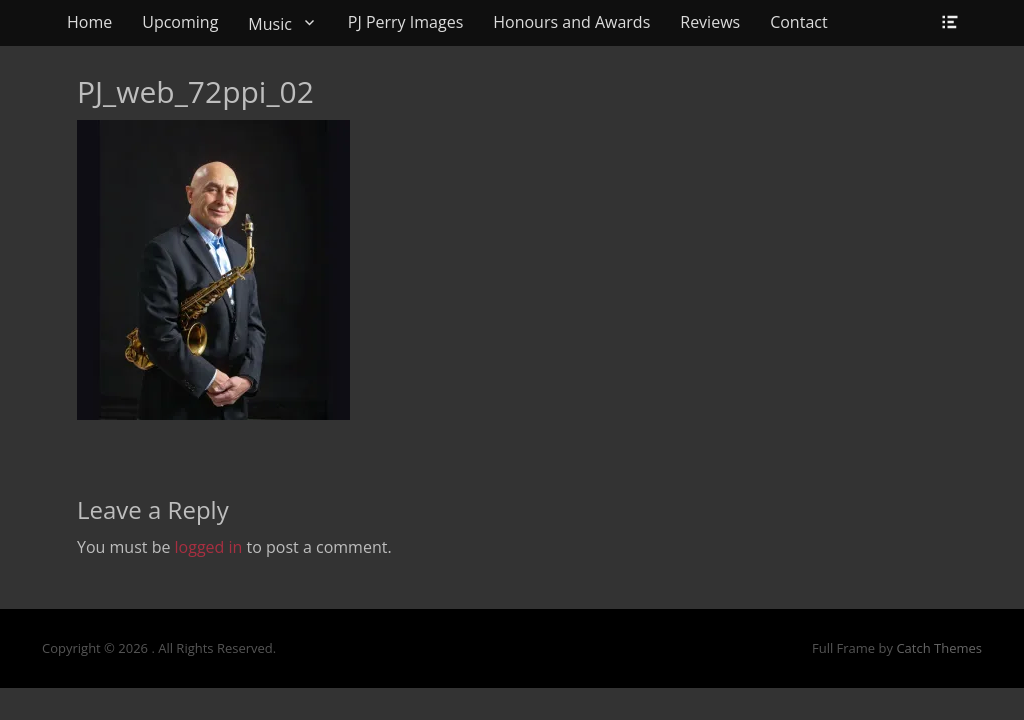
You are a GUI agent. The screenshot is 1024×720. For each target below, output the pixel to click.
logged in (209, 547)
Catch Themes (939, 648)
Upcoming (180, 22)
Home (89, 22)
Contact (798, 22)
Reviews (710, 22)
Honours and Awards (571, 22)
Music (270, 24)
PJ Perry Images (405, 22)
